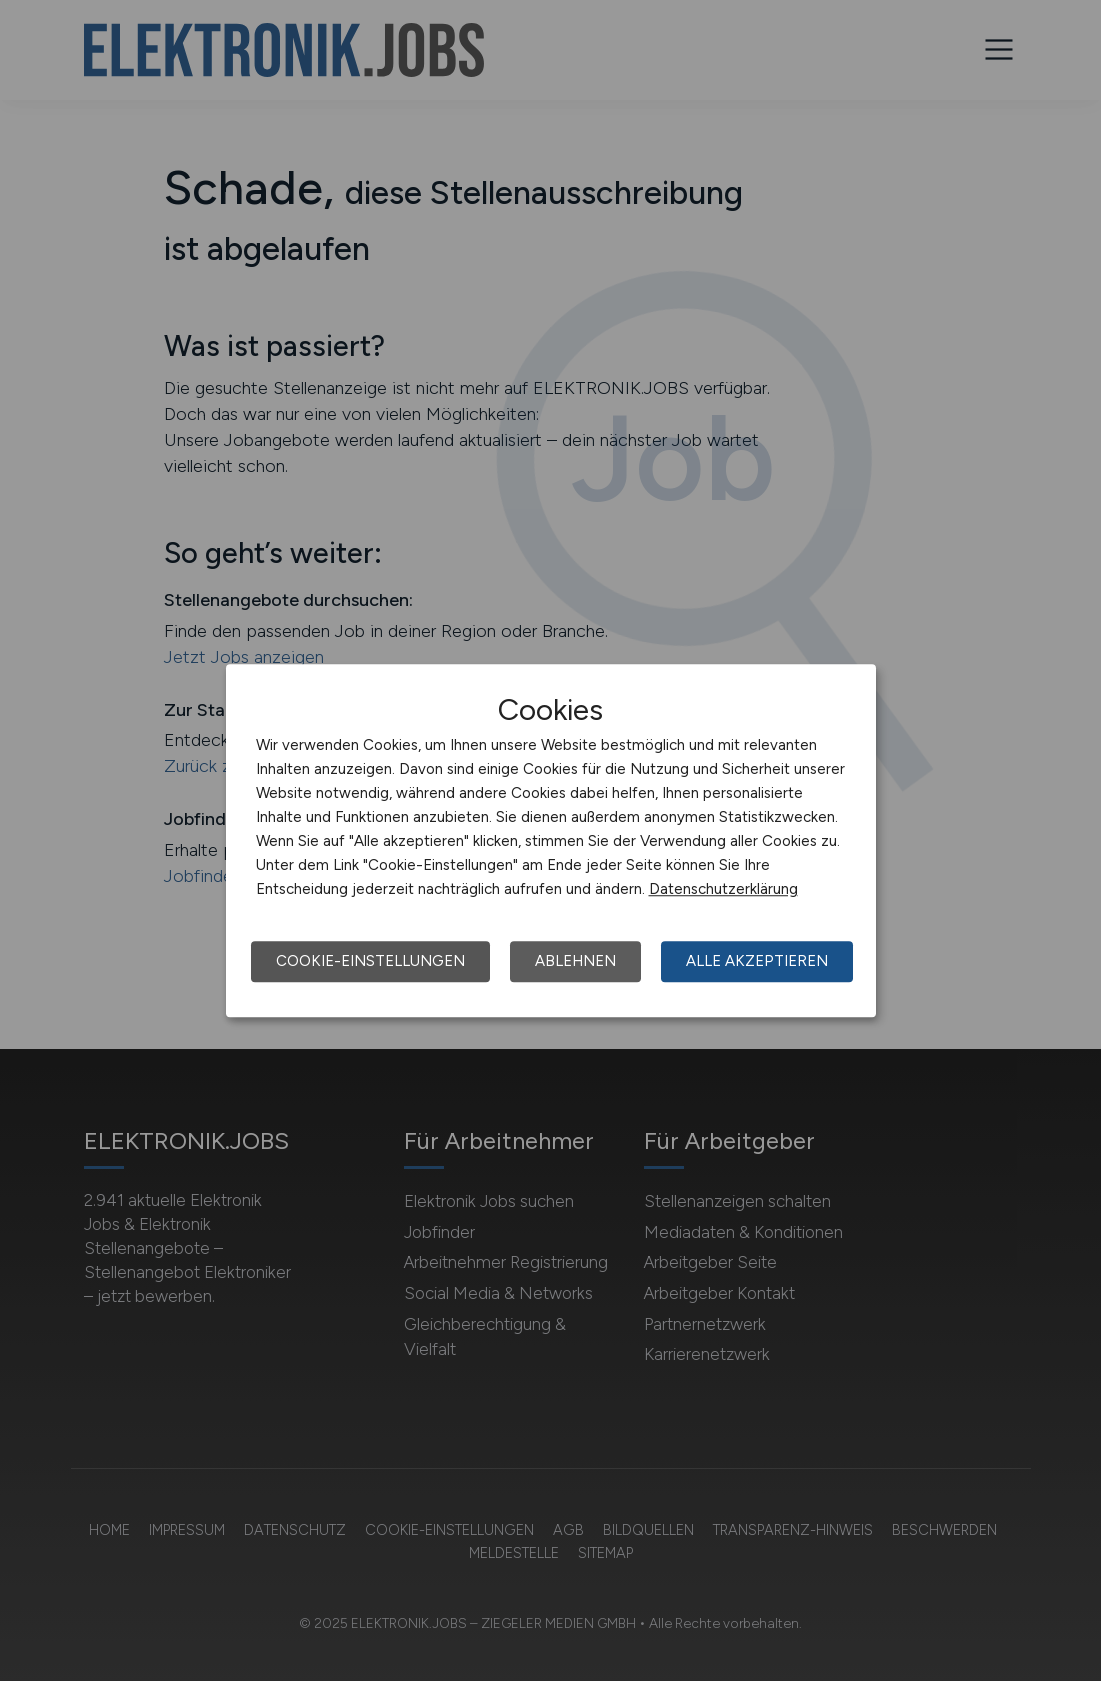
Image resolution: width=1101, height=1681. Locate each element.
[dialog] (551, 841)
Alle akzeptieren (757, 961)
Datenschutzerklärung (723, 889)
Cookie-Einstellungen (370, 961)
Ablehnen (575, 961)
